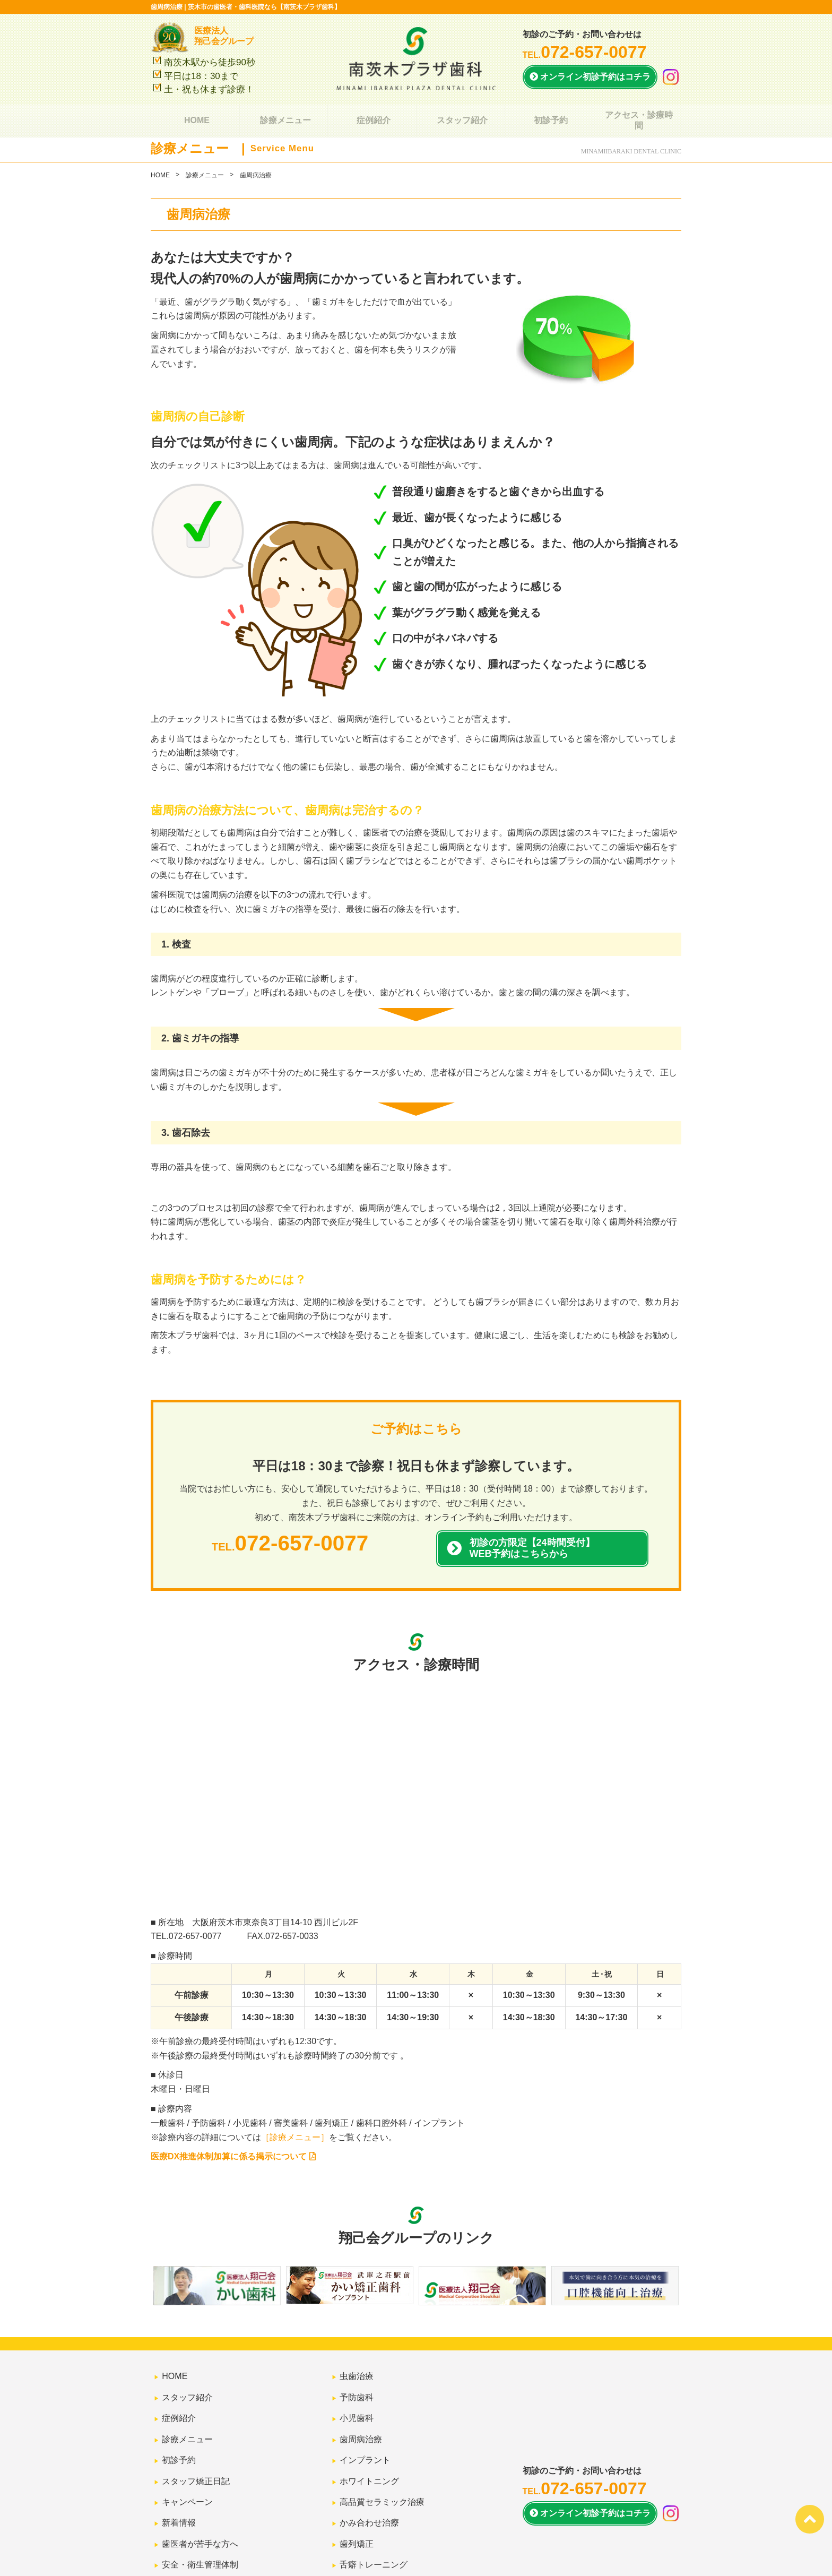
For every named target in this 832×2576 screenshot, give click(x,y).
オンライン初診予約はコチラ (590, 76)
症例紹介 (372, 115)
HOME (195, 115)
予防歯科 (353, 2387)
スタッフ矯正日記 (193, 2444)
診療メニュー (283, 115)
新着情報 (176, 2472)
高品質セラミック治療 (378, 2458)
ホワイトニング (366, 2444)
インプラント (361, 2429)
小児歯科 (353, 2401)
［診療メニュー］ (295, 2137)
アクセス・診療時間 (637, 115)
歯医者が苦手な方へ (197, 2486)
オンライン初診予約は (590, 2473)
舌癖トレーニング (370, 2500)
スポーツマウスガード (378, 2529)
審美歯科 (353, 2515)
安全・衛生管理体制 (197, 2500)
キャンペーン (184, 2458)
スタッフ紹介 (460, 115)
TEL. (585, 54)
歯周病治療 (357, 2415)
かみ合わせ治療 (366, 2472)
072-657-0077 (195, 1936)
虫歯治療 (353, 2372)
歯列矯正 (353, 2486)
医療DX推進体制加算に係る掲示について (233, 2156)
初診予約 (549, 115)
